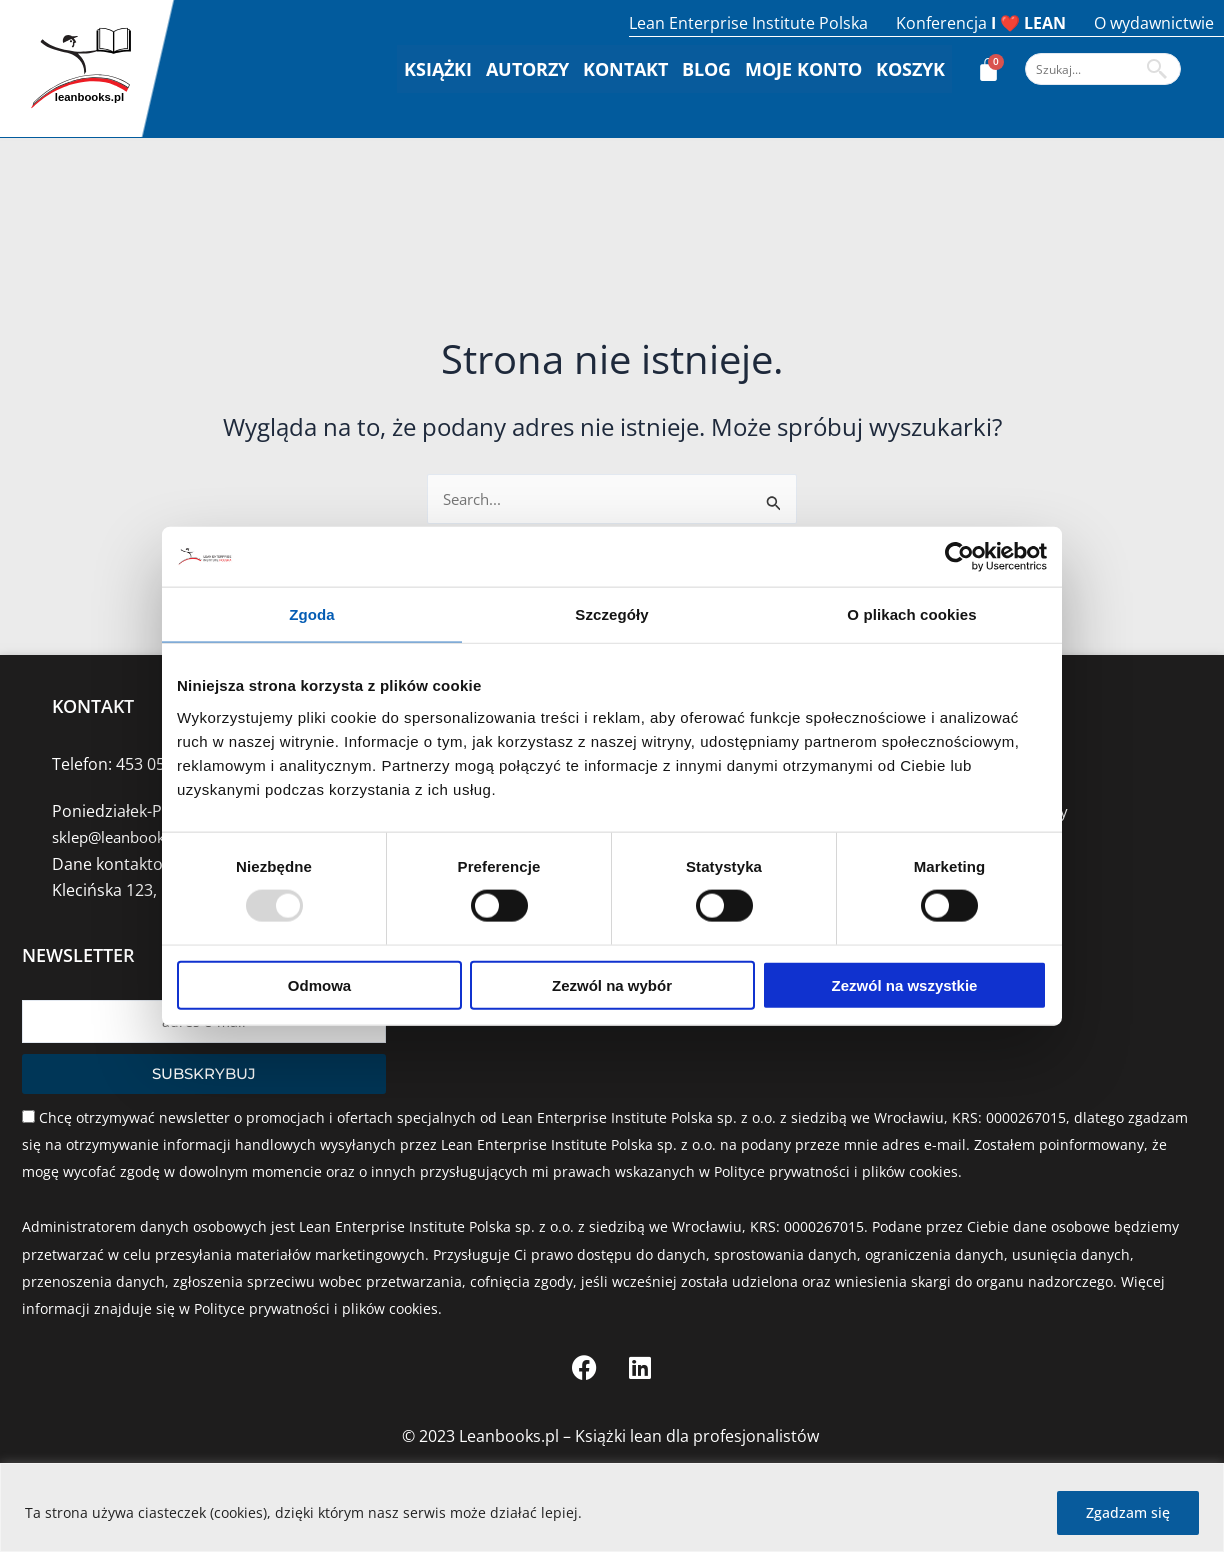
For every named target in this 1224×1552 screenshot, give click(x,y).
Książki (438, 69)
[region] (612, 1507)
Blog (706, 69)
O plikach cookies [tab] (911, 614)
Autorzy (527, 69)
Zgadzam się (1128, 1512)
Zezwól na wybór (612, 984)
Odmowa (319, 984)
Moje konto (803, 69)
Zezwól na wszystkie (905, 984)
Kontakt (625, 69)
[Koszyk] (988, 69)
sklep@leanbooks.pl (126, 837)
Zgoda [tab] (312, 614)
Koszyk (910, 69)
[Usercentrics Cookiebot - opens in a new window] (959, 557)
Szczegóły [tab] (611, 614)
